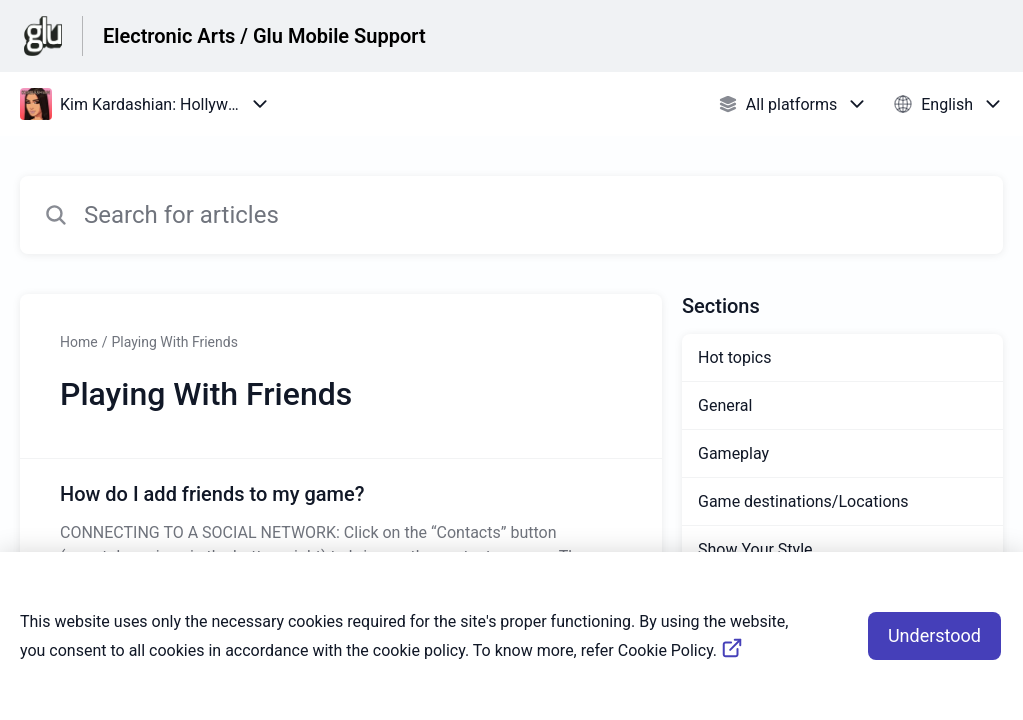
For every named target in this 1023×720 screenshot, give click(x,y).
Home (79, 342)
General (725, 405)
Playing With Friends (174, 342)
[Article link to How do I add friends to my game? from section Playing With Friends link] (341, 524)
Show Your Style (755, 549)
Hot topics (734, 357)
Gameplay (733, 453)
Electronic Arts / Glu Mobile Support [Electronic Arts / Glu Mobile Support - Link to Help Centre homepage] (264, 36)
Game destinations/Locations (803, 501)
